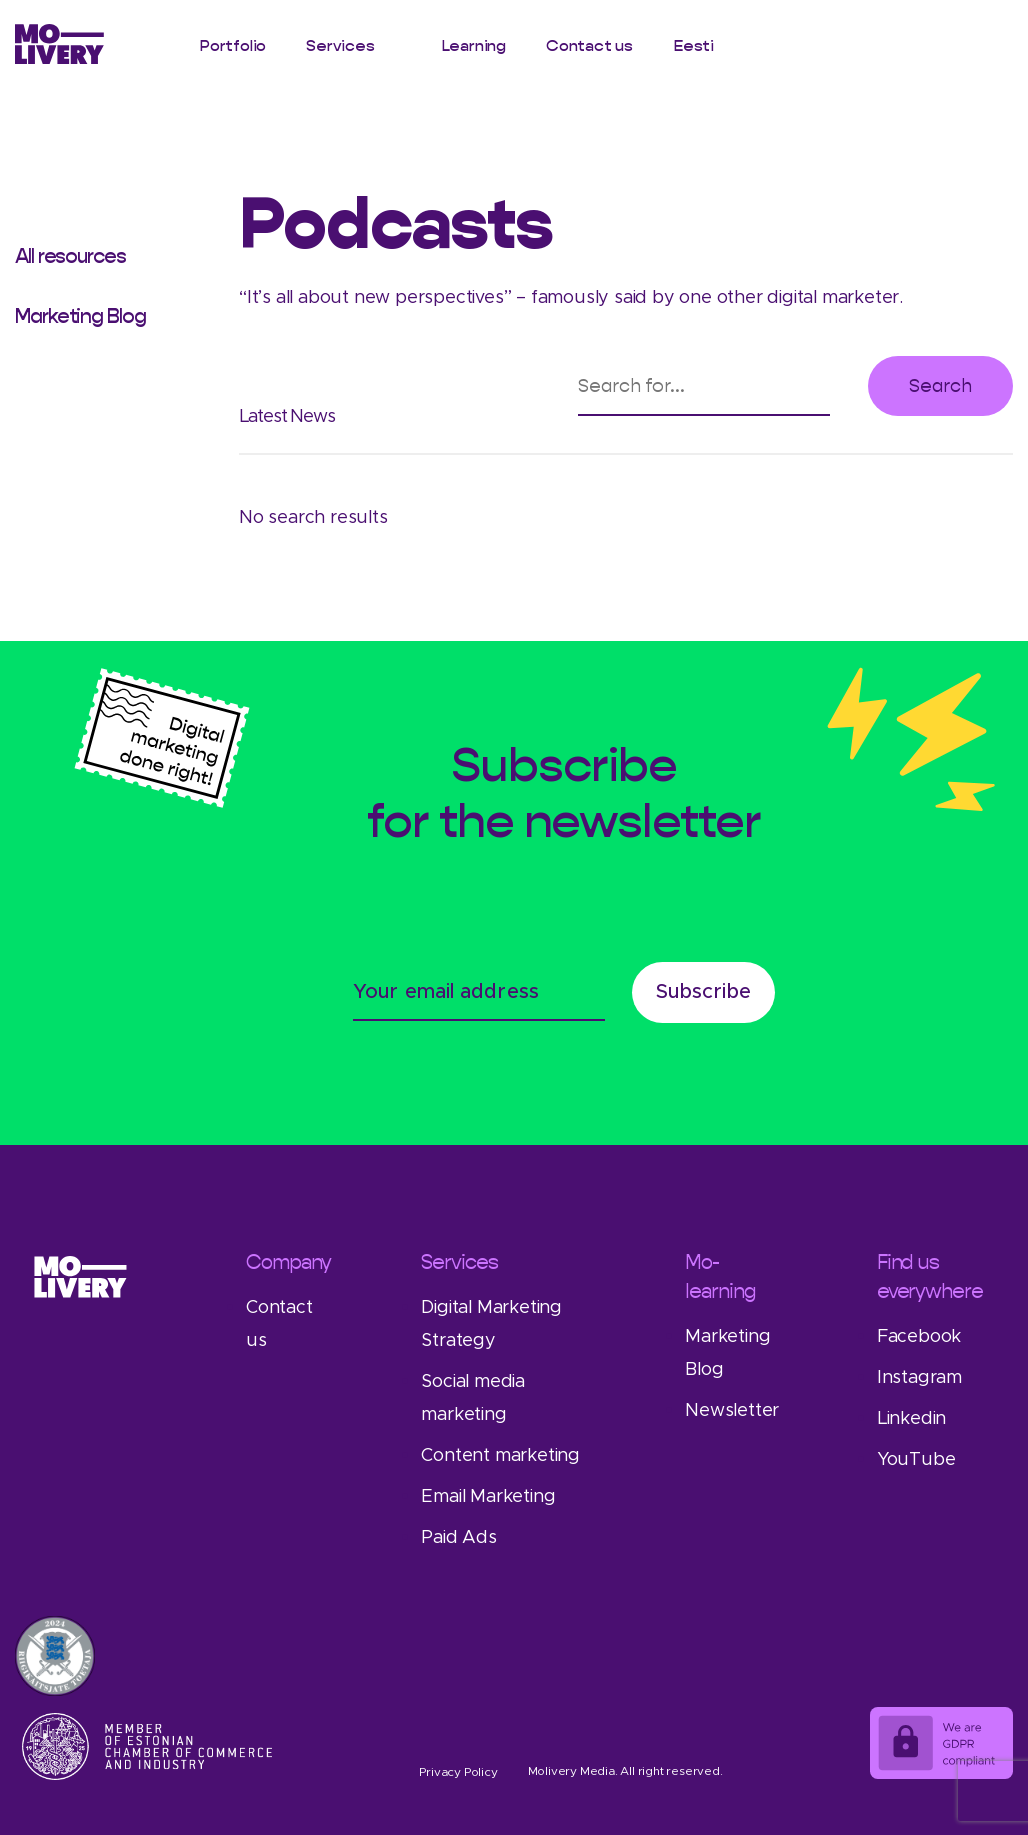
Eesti (693, 45)
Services (340, 45)
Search (940, 385)
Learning (473, 45)
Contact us (589, 45)
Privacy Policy (458, 1772)
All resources (70, 256)
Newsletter (732, 1411)
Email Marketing (488, 1497)
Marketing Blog (80, 316)
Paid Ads (458, 1538)
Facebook (919, 1337)
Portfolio (232, 45)
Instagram (919, 1378)
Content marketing (500, 1456)
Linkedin (911, 1419)
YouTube (916, 1460)
